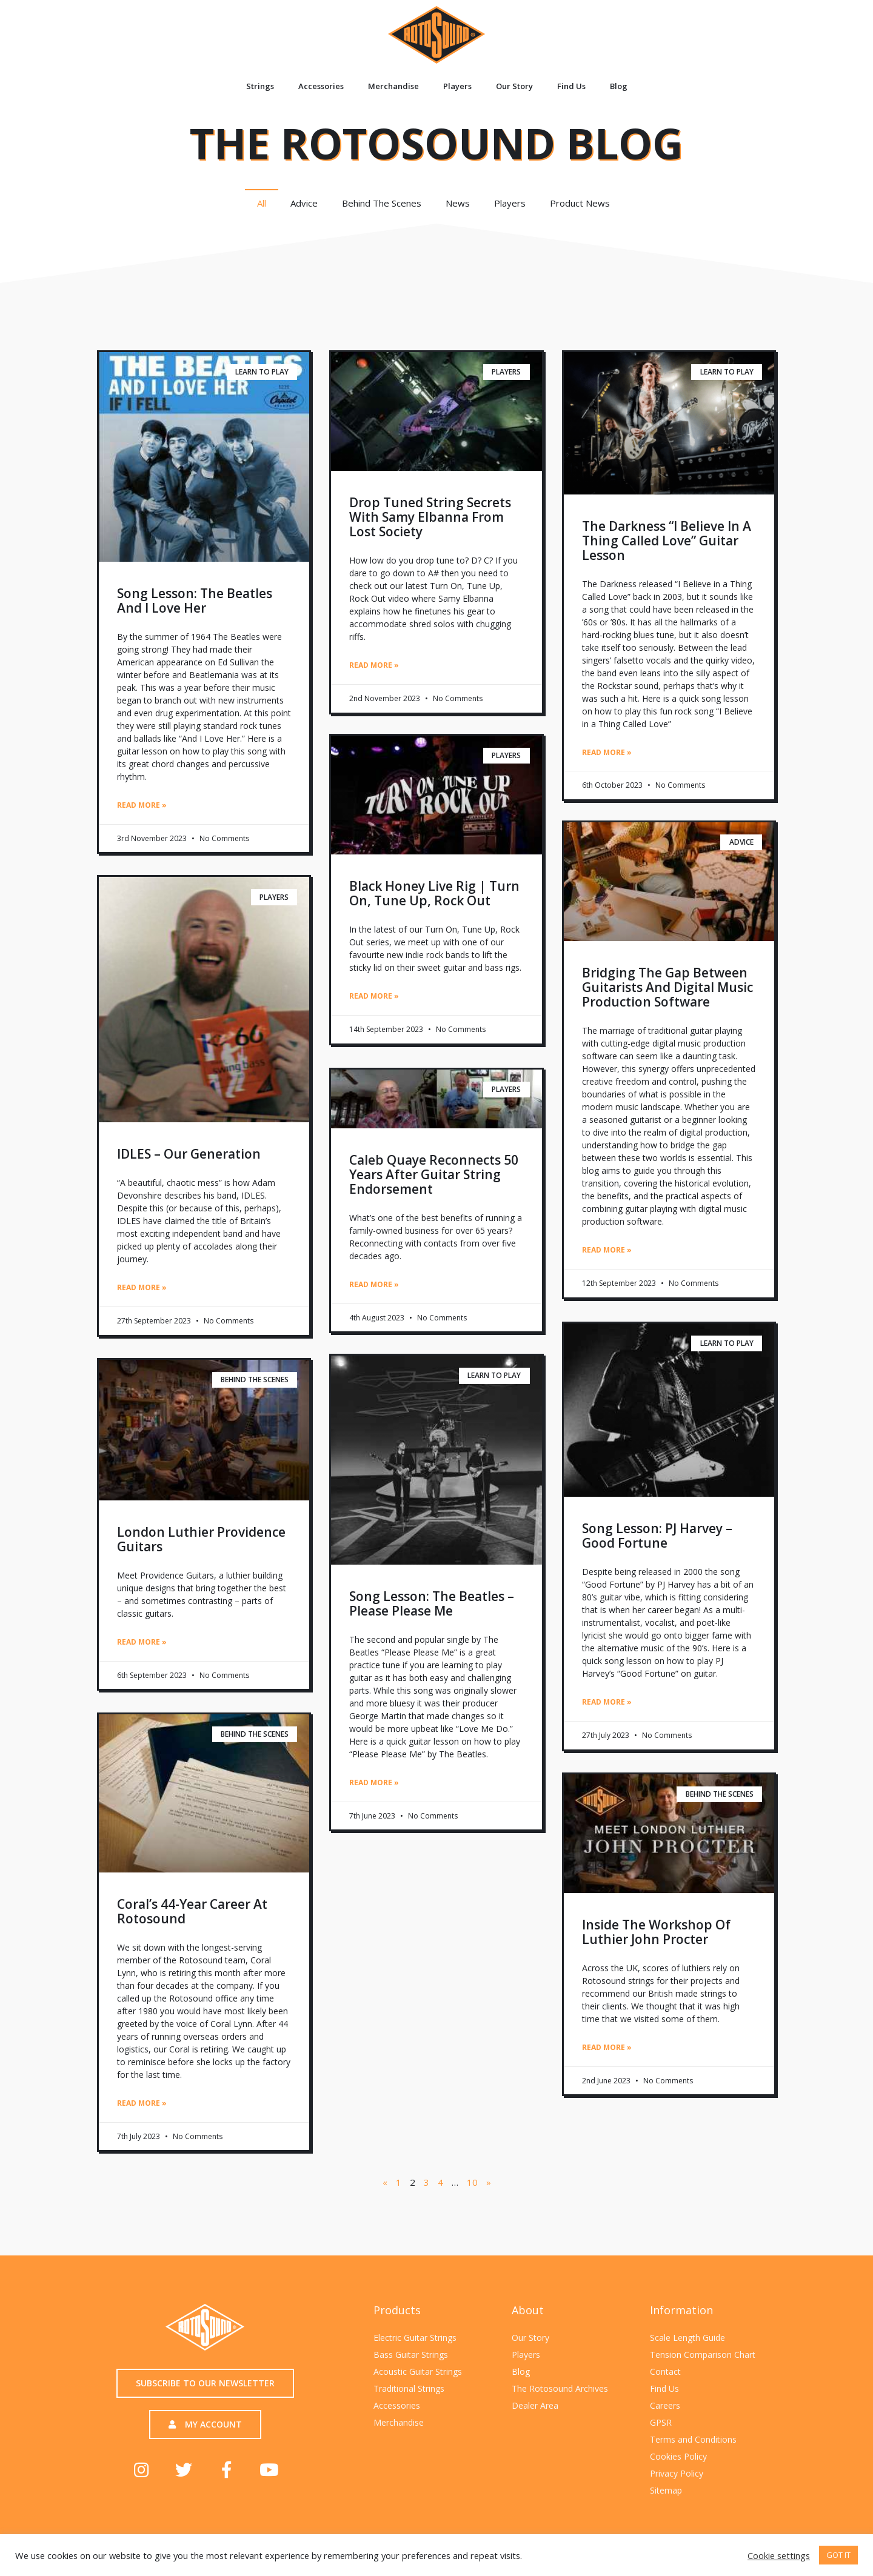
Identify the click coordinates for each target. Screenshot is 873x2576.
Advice (304, 203)
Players (457, 86)
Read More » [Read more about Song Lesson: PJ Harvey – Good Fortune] (607, 1702)
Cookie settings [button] (779, 2555)
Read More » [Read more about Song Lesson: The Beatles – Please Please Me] (374, 1782)
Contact (665, 2369)
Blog (618, 86)
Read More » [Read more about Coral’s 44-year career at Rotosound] (142, 2101)
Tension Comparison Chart (702, 2352)
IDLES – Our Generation (189, 1153)
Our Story (514, 86)
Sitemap (666, 2488)
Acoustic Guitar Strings (417, 2369)
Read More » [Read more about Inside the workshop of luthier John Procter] (607, 2047)
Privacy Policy (676, 2471)
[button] (205, 2381)
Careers (665, 2403)
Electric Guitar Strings (415, 2335)
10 (472, 2180)
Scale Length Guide (687, 2335)
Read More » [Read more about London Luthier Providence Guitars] (142, 1641)
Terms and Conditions (693, 2437)
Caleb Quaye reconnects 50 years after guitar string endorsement (433, 1174)
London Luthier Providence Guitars (201, 1538)
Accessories (321, 86)
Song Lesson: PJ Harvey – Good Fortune (657, 1535)
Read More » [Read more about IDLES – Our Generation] (142, 1287)
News (458, 203)
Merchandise (393, 86)
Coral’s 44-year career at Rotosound (192, 1909)
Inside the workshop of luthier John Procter (656, 1931)
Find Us (571, 86)
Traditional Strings (408, 2386)
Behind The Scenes (381, 203)
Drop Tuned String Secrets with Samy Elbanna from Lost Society (430, 517)
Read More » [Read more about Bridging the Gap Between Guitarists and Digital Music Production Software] (607, 1251)
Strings (260, 86)
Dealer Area (535, 2403)
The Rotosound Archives (560, 2386)
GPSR (661, 2420)
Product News (583, 203)
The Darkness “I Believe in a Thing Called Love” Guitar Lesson (666, 541)
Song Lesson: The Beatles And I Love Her (194, 600)
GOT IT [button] (838, 2554)
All (261, 203)
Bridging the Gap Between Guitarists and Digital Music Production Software (667, 988)
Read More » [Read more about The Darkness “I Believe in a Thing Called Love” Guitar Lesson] (607, 752)
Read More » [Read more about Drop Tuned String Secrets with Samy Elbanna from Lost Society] (374, 665)
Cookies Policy (678, 2454)
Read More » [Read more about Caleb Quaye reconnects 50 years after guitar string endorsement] (374, 1284)
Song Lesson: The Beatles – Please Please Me (431, 1603)
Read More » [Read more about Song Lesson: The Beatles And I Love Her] (142, 805)
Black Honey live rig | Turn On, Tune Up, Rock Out (434, 894)
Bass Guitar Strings (410, 2352)
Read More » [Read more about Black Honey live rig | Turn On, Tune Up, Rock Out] (374, 997)
